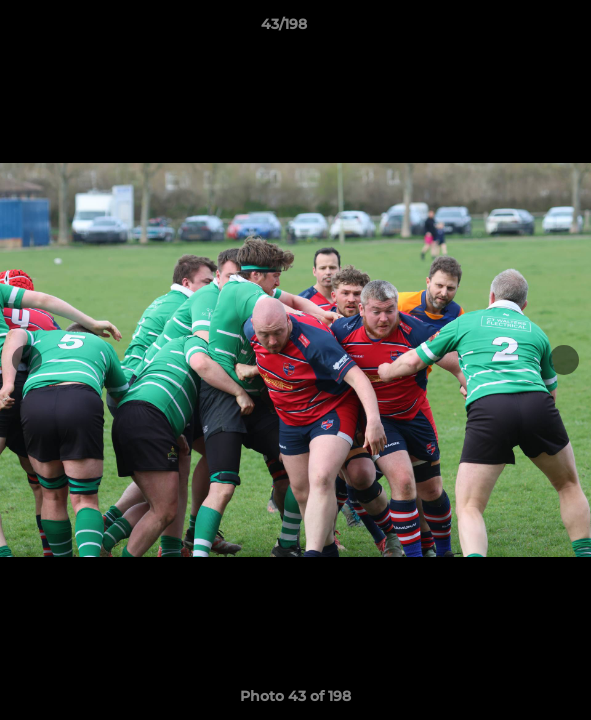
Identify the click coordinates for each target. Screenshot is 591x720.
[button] (519, 29)
